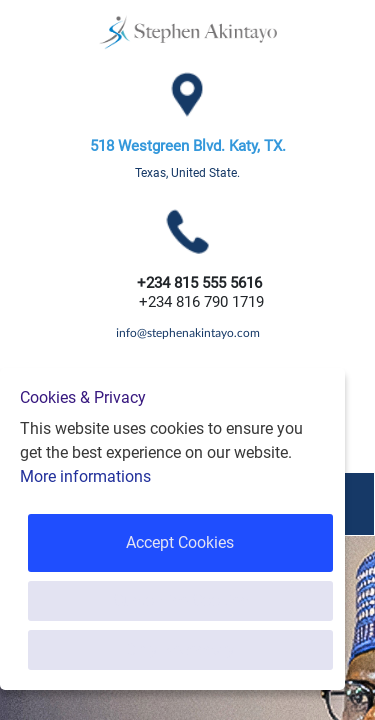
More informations (85, 476)
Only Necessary (180, 649)
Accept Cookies (180, 542)
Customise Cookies (180, 600)
